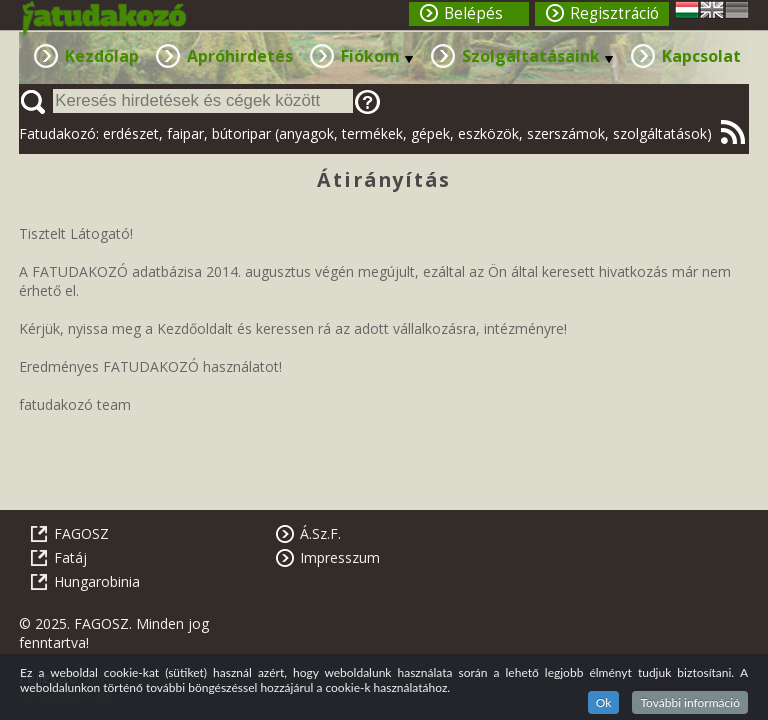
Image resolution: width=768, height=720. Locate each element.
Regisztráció (614, 13)
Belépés (473, 13)
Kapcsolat (701, 56)
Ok (604, 702)
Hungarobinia (97, 581)
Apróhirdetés (240, 56)
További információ (690, 702)
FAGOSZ (81, 533)
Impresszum (340, 557)
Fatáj (70, 557)
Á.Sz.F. (320, 533)
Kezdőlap (102, 56)
